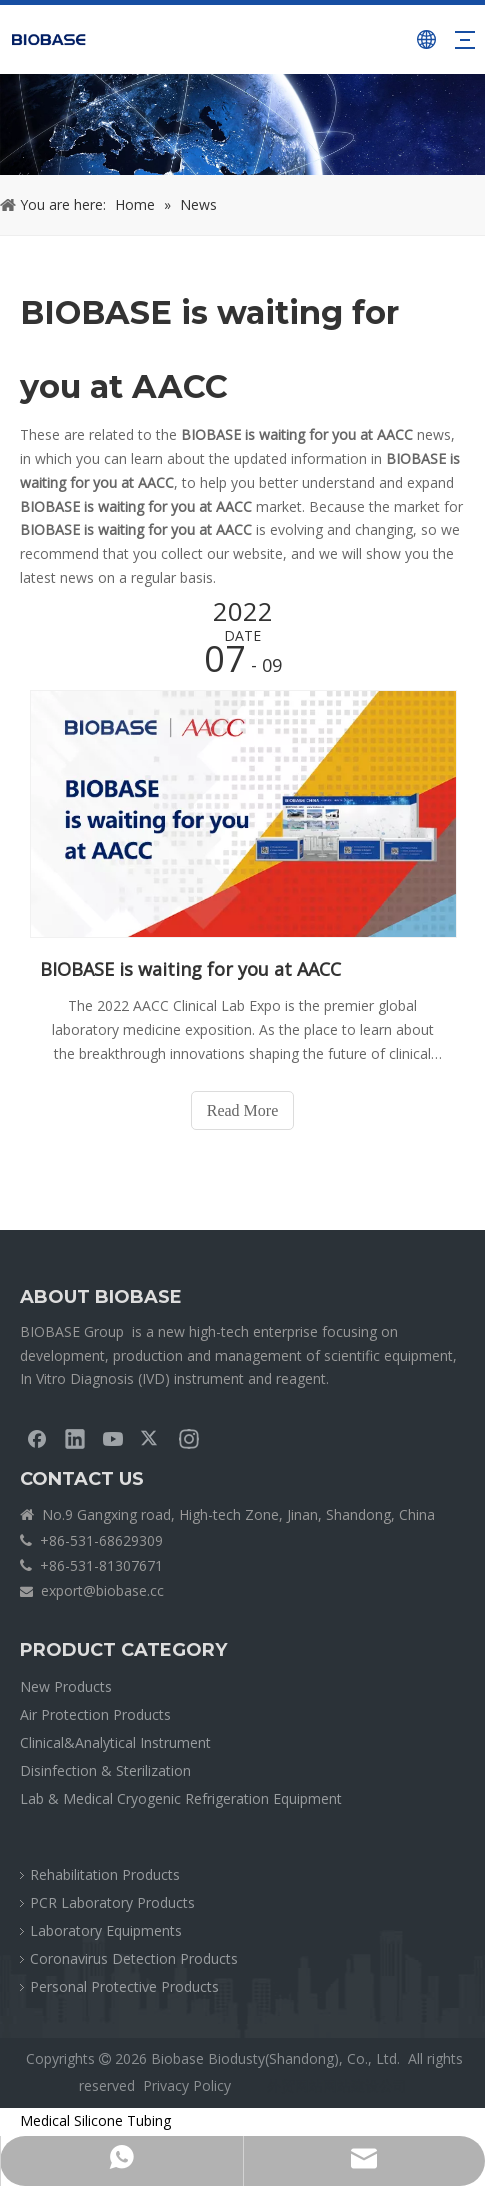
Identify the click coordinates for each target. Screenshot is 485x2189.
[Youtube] (113, 1438)
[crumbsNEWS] (242, 124)
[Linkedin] (75, 1438)
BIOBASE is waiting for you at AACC (190, 969)
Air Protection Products (95, 1714)
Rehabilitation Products (105, 1874)
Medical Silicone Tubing (95, 2120)
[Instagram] (189, 1438)
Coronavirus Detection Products (134, 1958)
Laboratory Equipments (106, 1930)
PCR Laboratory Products (112, 1902)
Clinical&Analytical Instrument (115, 1742)
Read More (243, 1110)
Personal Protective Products (124, 1986)
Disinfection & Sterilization (105, 1770)
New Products (66, 1686)
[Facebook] (37, 1438)
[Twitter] (151, 1438)
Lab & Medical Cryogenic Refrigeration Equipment (181, 1798)
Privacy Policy (187, 2085)
